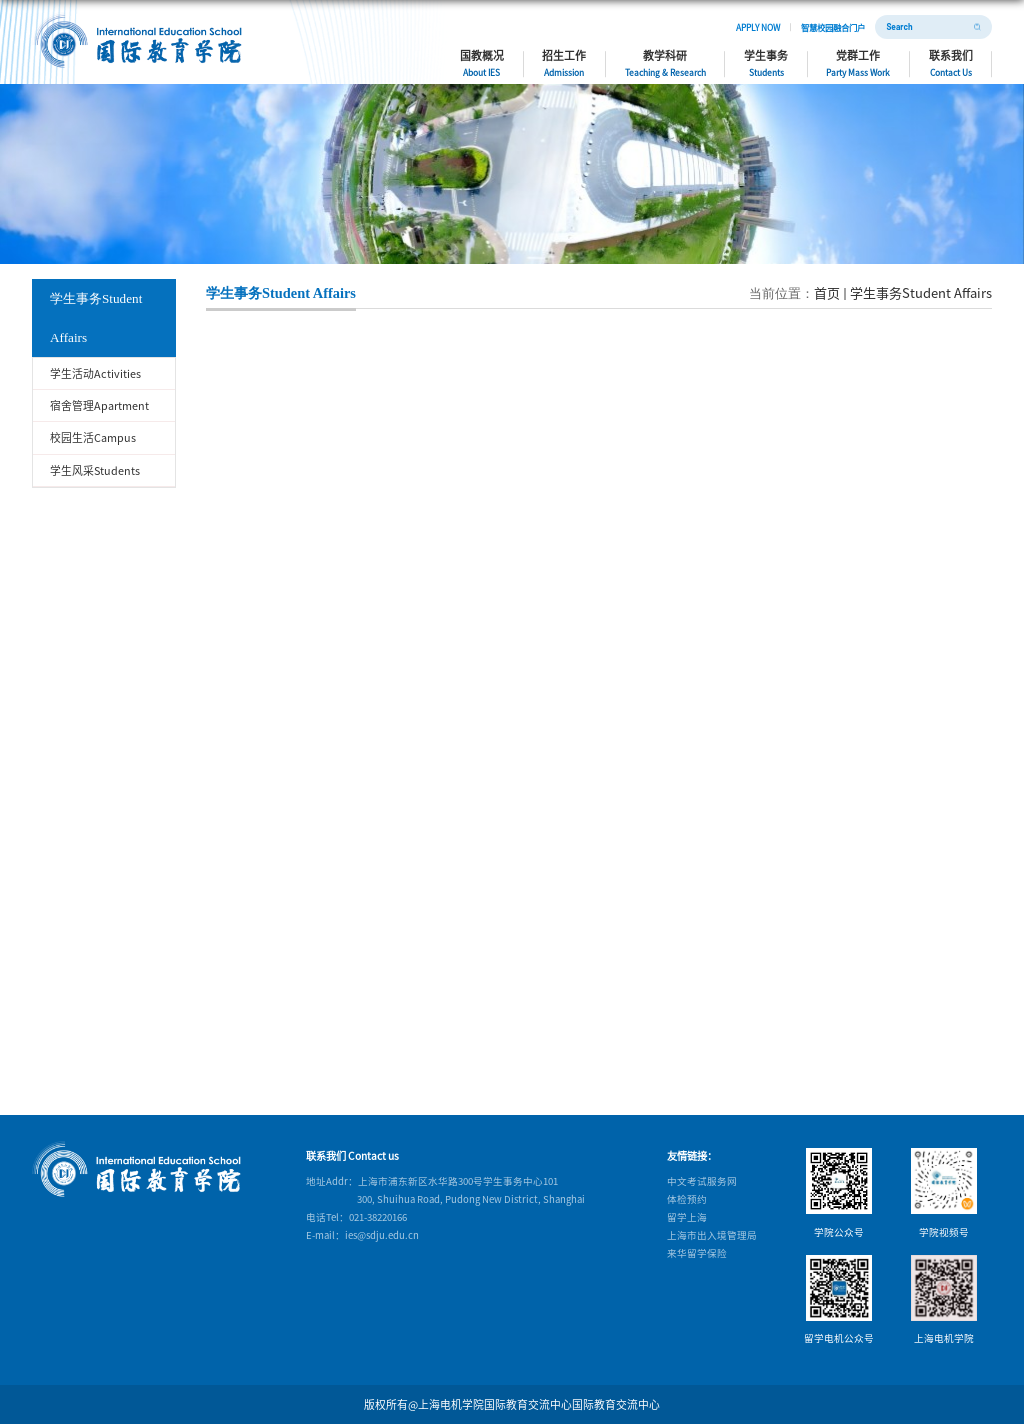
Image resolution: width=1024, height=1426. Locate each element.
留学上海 (687, 1217)
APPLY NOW (758, 27)
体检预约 (687, 1199)
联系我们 (951, 63)
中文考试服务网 (702, 1181)
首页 (827, 292)
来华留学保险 (697, 1253)
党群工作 (858, 63)
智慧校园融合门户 (833, 27)
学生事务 (766, 63)
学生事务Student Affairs (921, 292)
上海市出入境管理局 (712, 1235)
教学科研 (665, 63)
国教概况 (482, 63)
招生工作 (564, 63)
